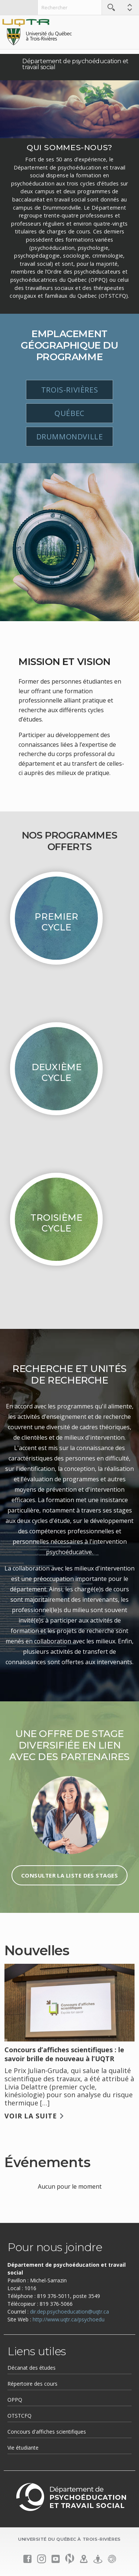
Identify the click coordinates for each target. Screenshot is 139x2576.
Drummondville (69, 437)
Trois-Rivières (69, 390)
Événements (47, 2162)
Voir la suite (30, 2116)
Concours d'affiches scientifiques (46, 2431)
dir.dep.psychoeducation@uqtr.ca (69, 2311)
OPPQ (14, 2399)
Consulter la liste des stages (69, 1875)
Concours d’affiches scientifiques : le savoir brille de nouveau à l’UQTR (64, 2054)
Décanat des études (31, 2367)
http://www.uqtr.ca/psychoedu (69, 2319)
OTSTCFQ (19, 2415)
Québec (69, 413)
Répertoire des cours (32, 2383)
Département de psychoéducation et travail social (75, 64)
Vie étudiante (23, 2447)
